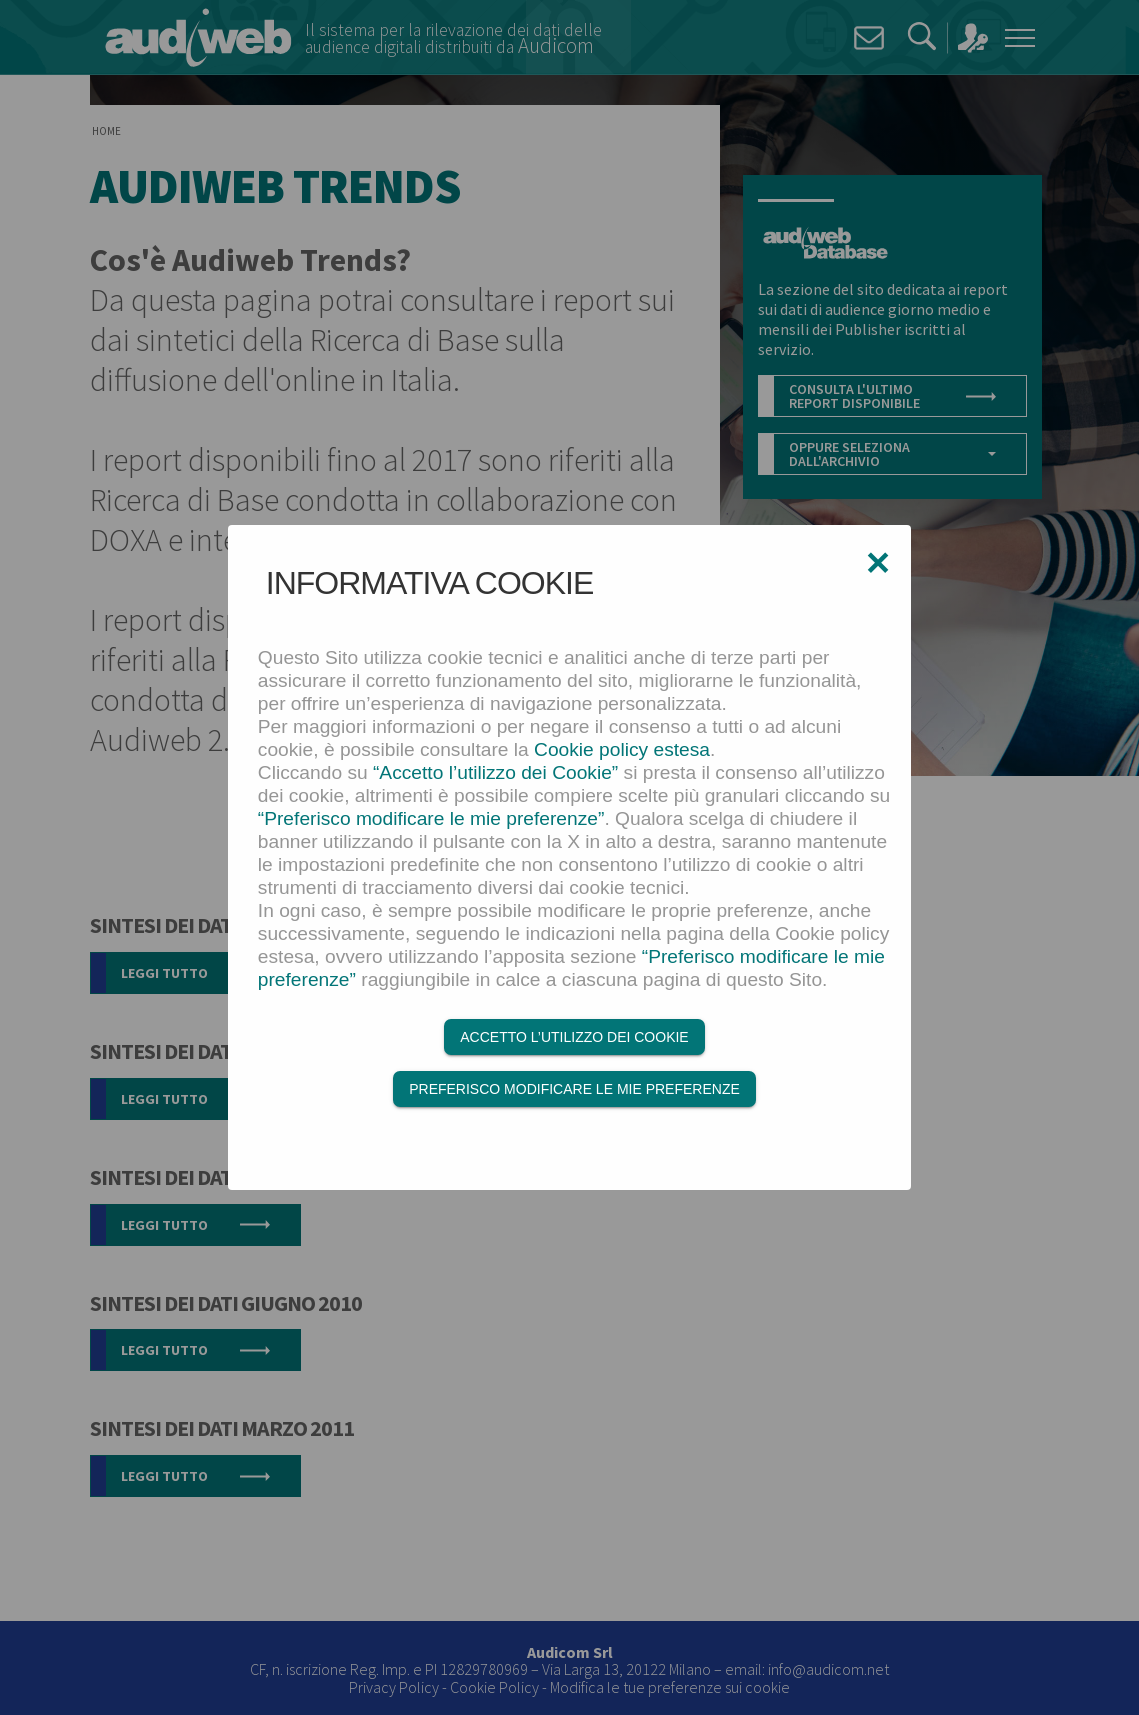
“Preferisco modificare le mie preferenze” (431, 818)
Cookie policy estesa (622, 749)
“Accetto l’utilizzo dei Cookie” (495, 772)
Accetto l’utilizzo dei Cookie (574, 1038)
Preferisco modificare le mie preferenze (574, 1090)
